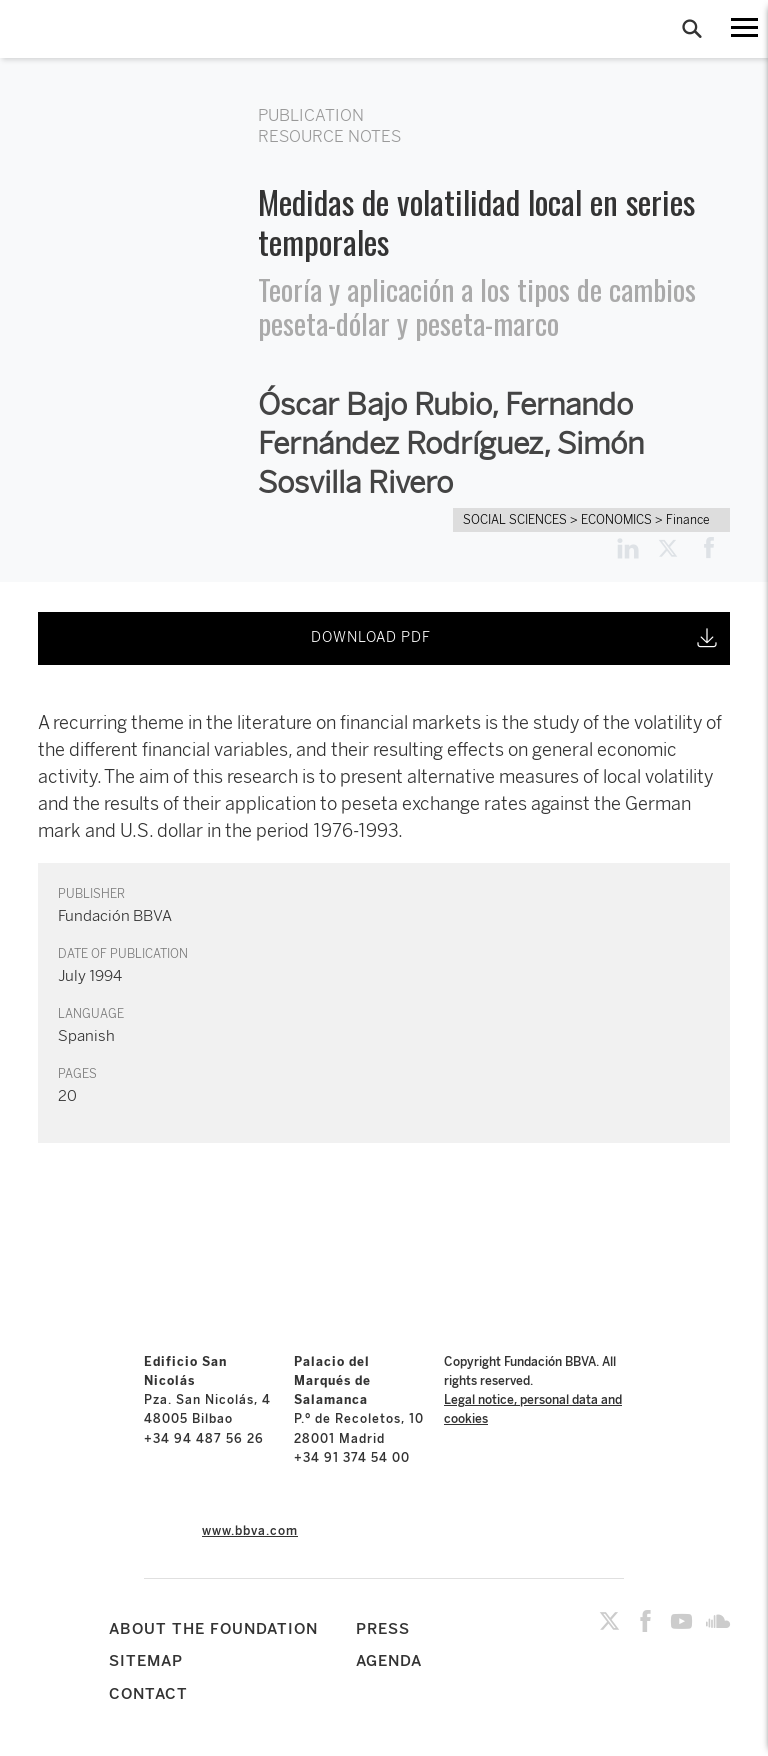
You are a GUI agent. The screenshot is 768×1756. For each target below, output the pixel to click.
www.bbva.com (250, 1531)
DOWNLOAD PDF (516, 638)
